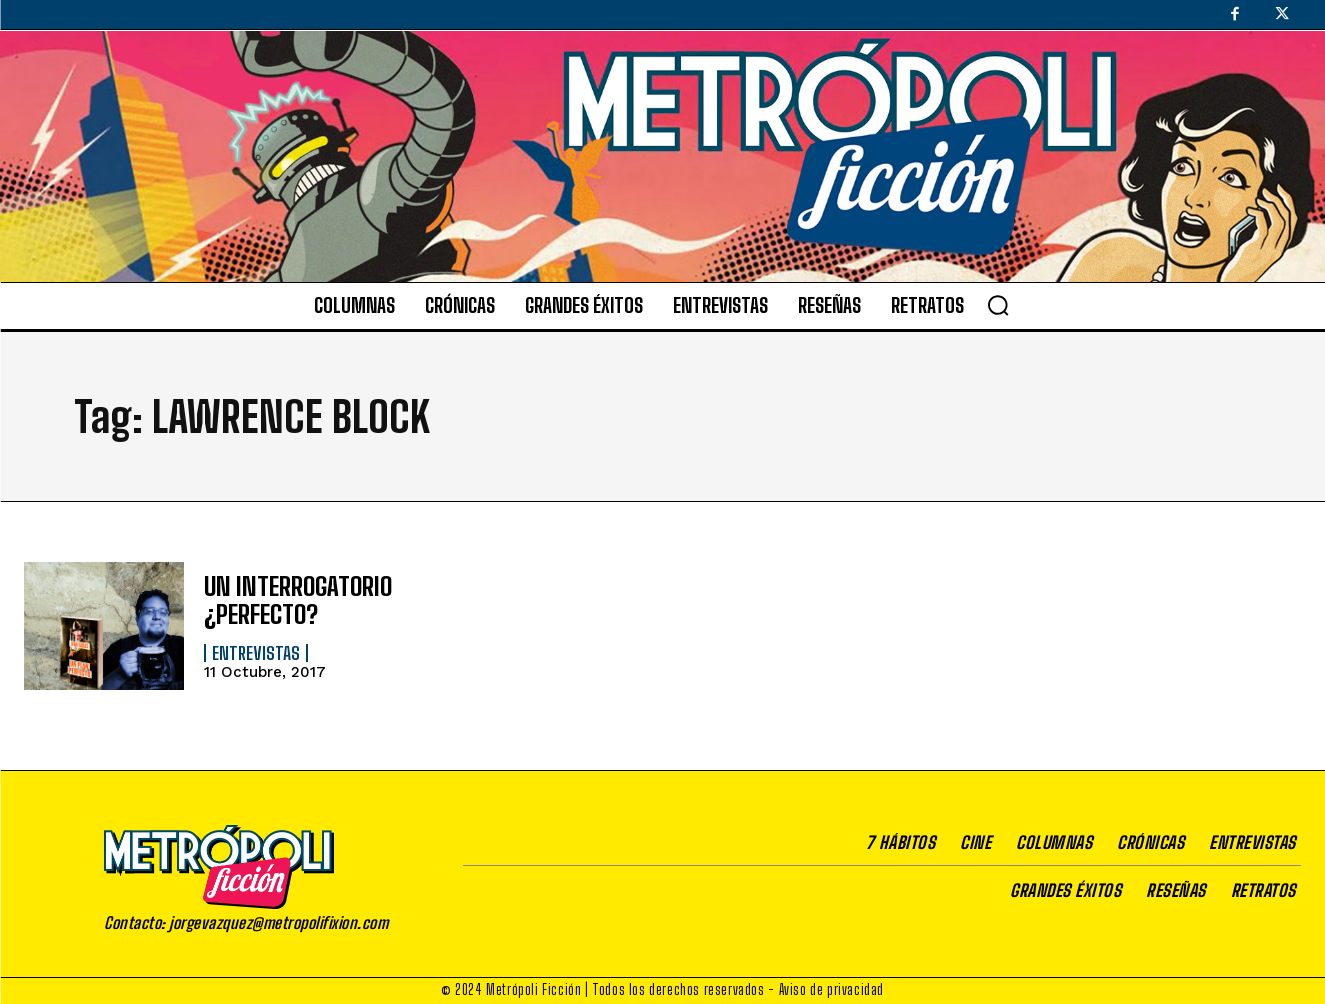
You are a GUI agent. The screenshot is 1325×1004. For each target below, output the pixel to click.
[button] (998, 305)
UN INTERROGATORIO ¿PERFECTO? (294, 600)
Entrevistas (256, 652)
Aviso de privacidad (831, 989)
